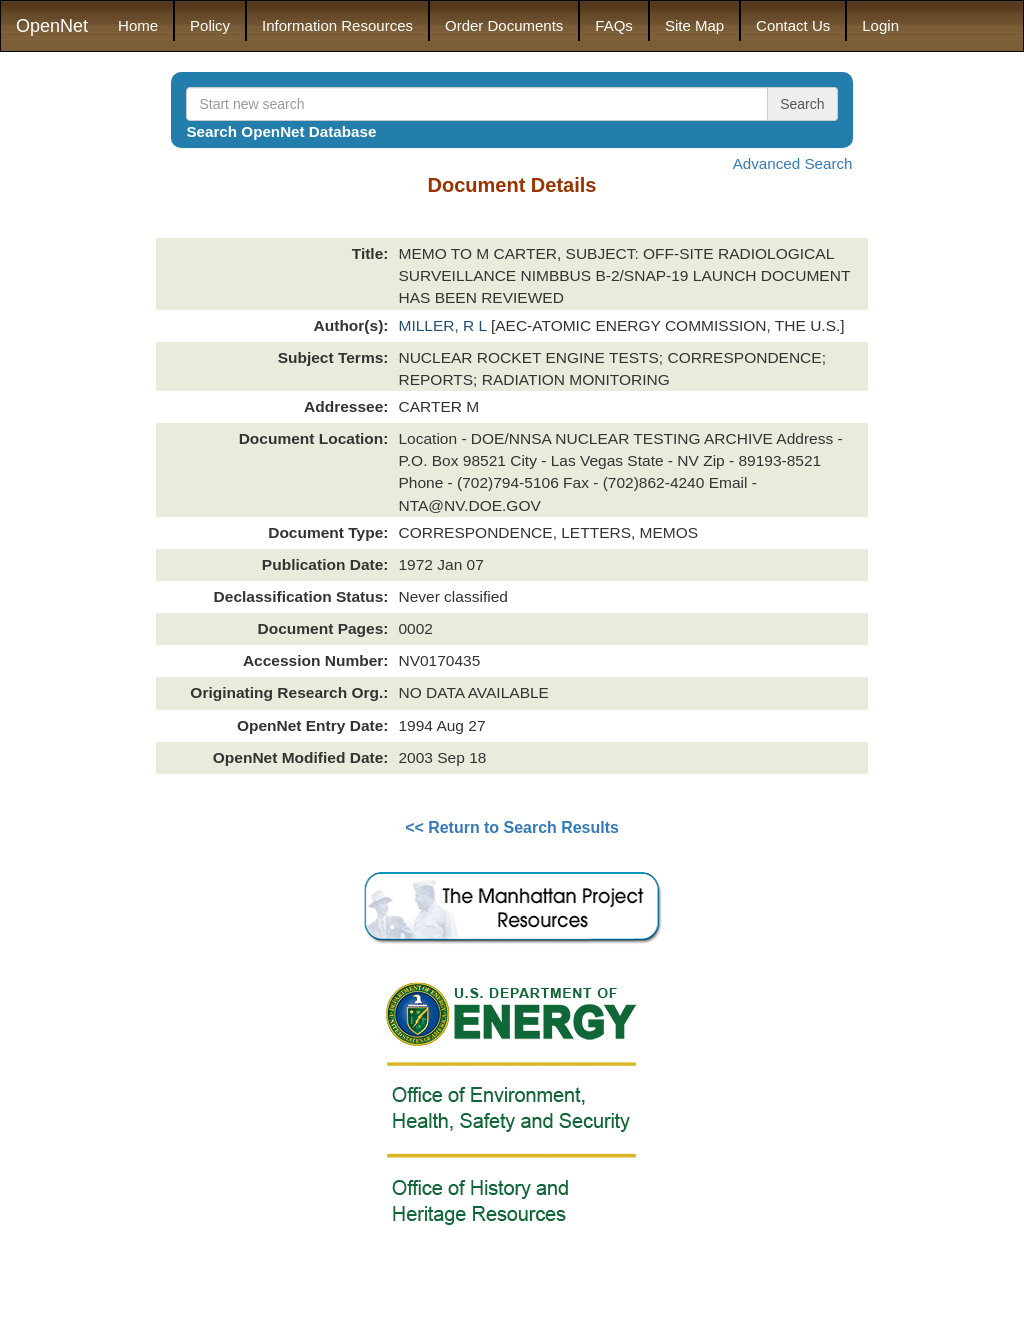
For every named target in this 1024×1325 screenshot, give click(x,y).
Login (880, 25)
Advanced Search (793, 163)
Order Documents (504, 25)
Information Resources (337, 25)
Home (138, 25)
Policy (210, 25)
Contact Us (793, 25)
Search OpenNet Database (281, 131)
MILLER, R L (444, 325)
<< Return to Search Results (512, 827)
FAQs (614, 25)
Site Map (694, 25)
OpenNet (52, 26)
